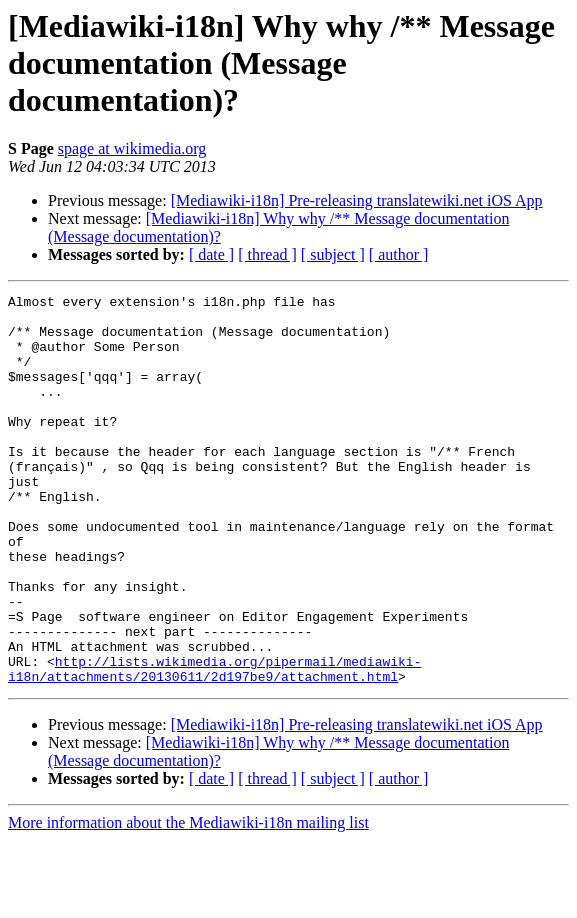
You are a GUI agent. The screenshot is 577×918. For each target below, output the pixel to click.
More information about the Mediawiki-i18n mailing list (188, 900)
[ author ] (399, 254)
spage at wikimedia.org (132, 148)
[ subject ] (333, 254)
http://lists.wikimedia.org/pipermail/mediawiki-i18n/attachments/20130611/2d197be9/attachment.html (214, 745)
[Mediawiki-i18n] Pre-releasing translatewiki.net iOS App (357, 200)
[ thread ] (267, 254)
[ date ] (211, 254)
